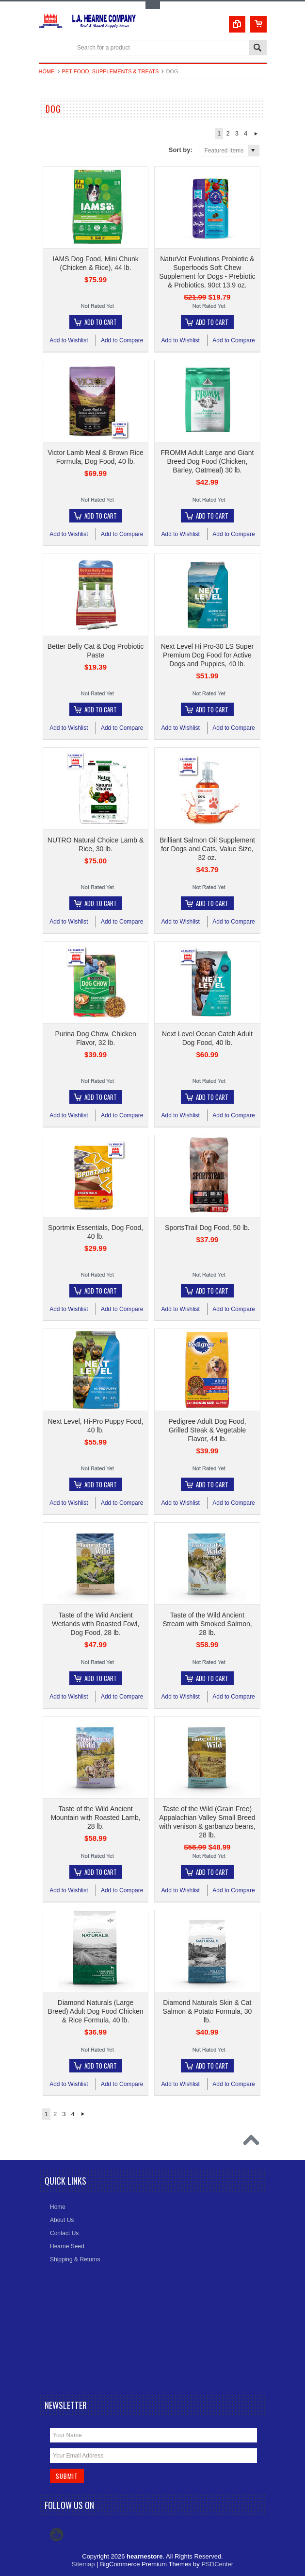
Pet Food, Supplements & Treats (110, 71)
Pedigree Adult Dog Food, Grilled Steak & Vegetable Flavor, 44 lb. (207, 1430)
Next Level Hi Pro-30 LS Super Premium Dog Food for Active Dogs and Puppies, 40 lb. (207, 655)
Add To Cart (100, 322)
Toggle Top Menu (152, 5)
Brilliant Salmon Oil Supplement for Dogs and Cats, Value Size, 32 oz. (207, 848)
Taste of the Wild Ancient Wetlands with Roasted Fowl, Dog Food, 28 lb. (95, 1623)
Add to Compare (122, 340)
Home (47, 71)
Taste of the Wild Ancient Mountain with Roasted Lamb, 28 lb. (95, 1817)
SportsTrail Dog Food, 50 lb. (207, 1227)
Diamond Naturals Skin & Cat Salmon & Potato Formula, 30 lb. (207, 2011)
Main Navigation (47, 48)
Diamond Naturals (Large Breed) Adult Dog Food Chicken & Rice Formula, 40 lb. (96, 2011)
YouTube (57, 2535)
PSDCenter (217, 2564)
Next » (255, 133)
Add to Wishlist (68, 340)
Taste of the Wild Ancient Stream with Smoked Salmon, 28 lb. (207, 1623)
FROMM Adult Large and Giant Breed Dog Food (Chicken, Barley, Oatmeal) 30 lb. (207, 461)
